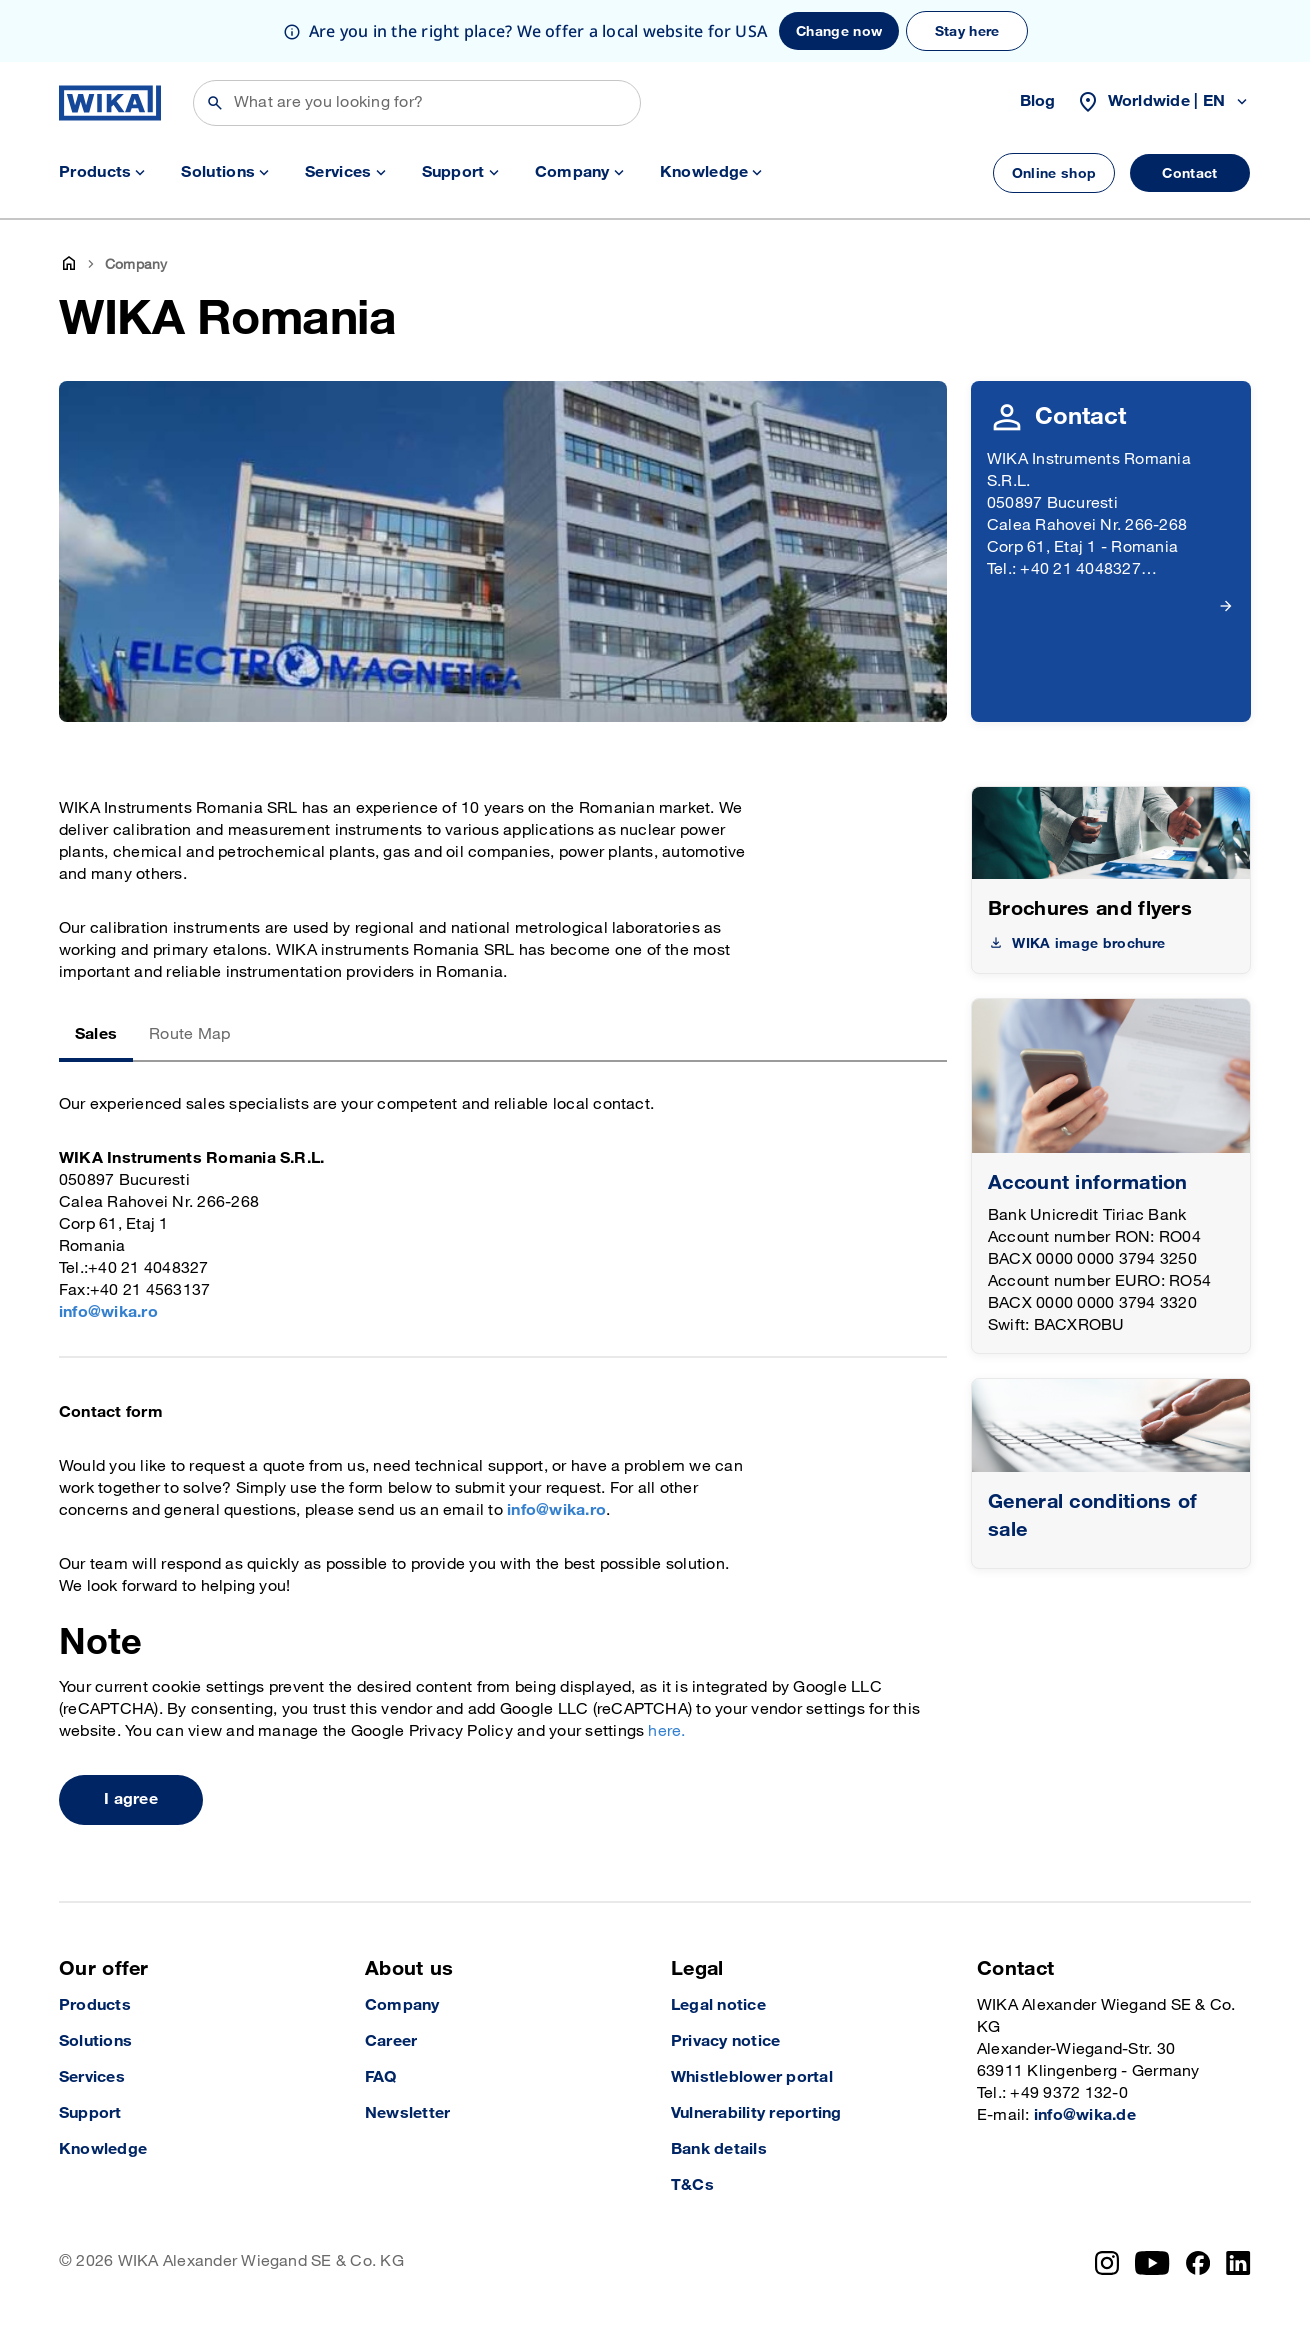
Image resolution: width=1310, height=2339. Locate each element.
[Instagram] (1107, 2263)
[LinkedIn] (1238, 2263)
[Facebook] (1198, 2263)
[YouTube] (1152, 2263)
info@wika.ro (108, 1312)
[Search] (417, 103)
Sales (96, 1034)
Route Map (189, 1034)
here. (666, 1731)
